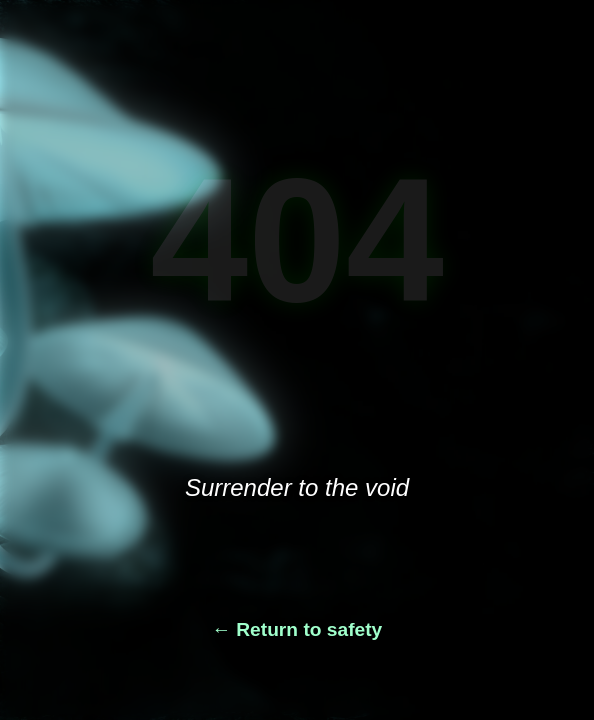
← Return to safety (297, 629)
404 (297, 240)
